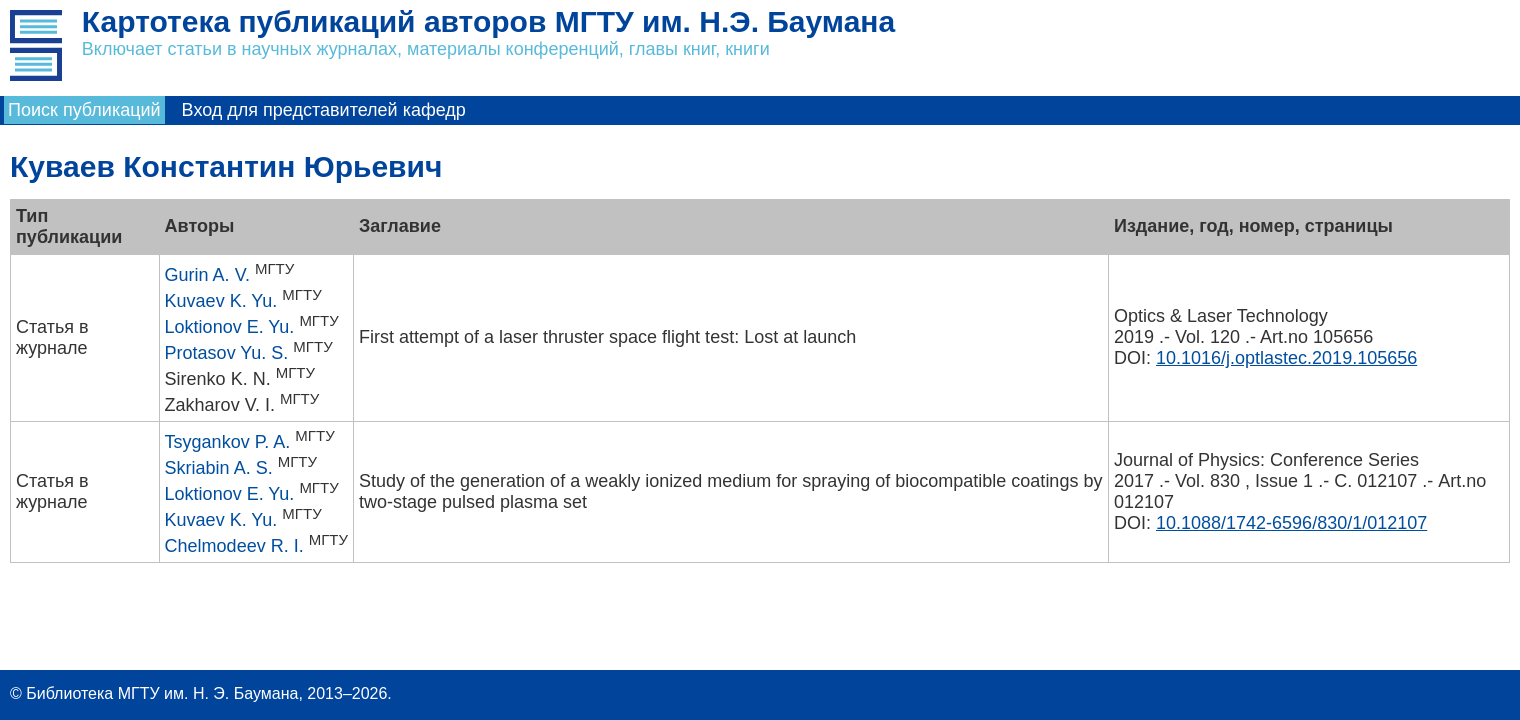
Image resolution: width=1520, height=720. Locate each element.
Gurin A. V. (207, 275)
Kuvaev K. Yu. (221, 301)
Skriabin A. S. (219, 468)
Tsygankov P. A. (228, 442)
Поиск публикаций (84, 110)
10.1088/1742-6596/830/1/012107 (1291, 523)
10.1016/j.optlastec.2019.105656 (1286, 358)
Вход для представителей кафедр (324, 110)
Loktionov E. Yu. (230, 327)
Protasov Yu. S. (227, 353)
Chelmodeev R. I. (234, 546)
